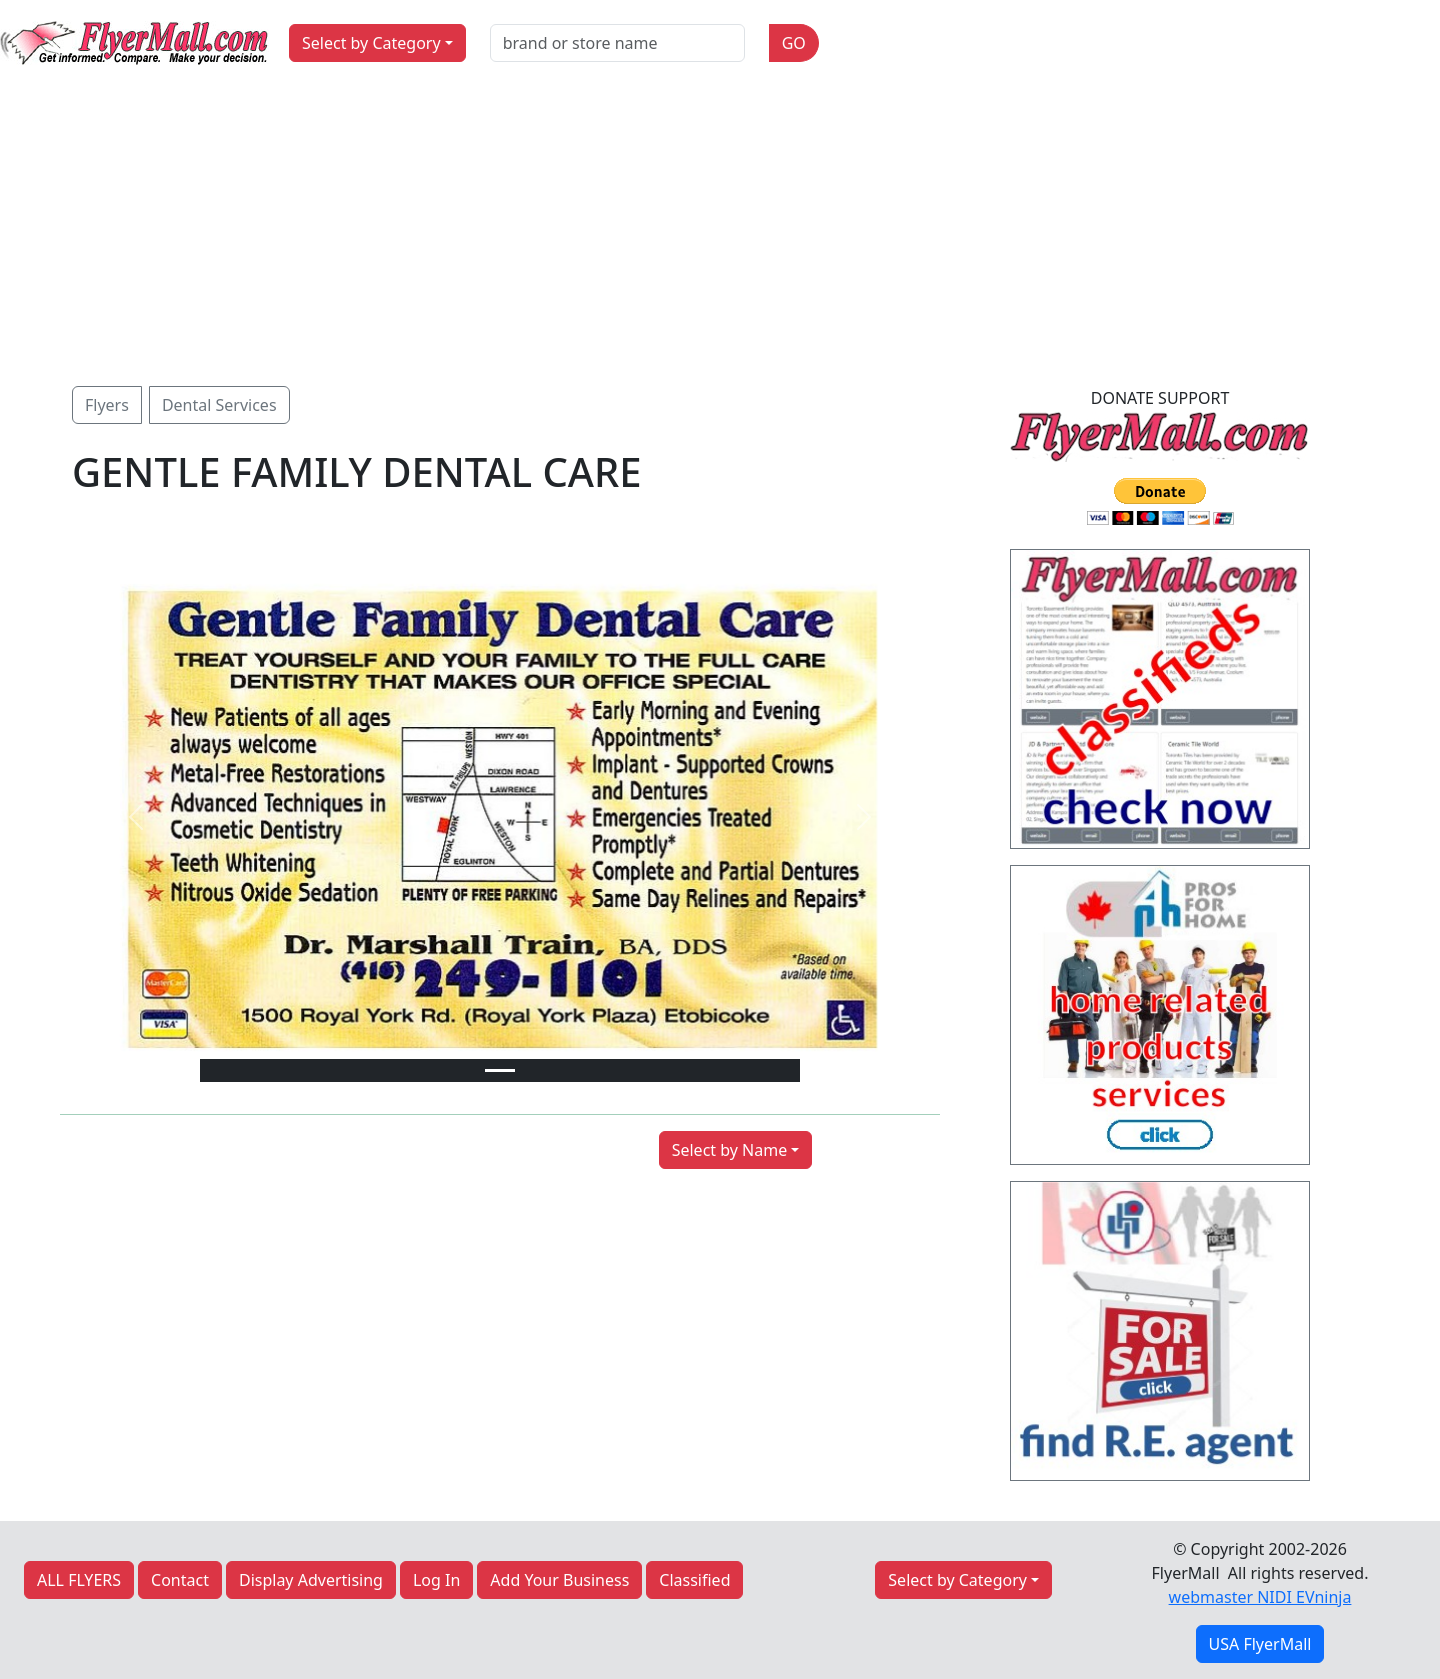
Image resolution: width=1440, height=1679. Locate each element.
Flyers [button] (107, 405)
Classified (694, 1580)
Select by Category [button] (371, 43)
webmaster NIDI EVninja (1260, 1597)
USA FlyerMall (1260, 1644)
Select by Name (730, 1150)
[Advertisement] (720, 236)
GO (794, 43)
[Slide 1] (500, 1070)
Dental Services (219, 405)
